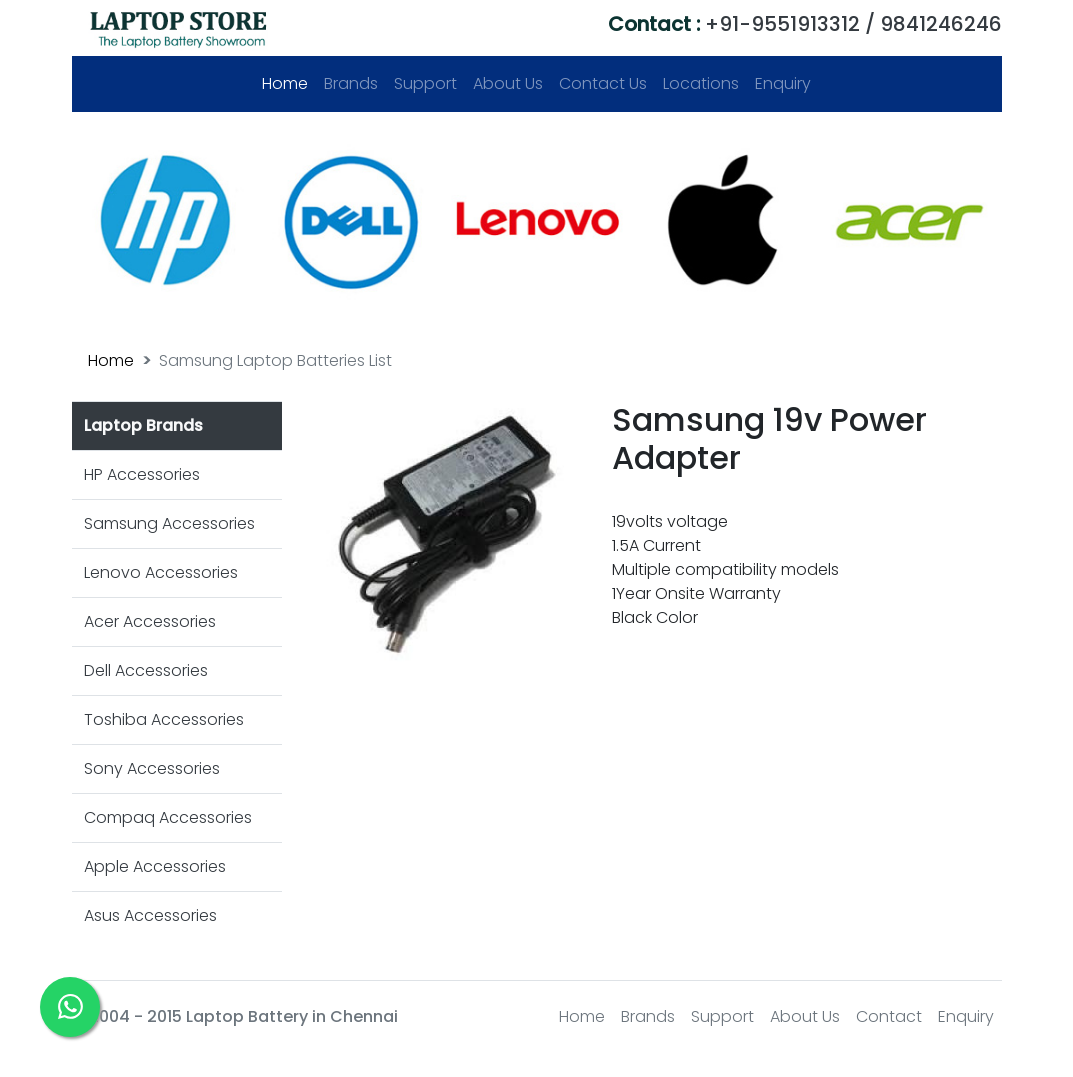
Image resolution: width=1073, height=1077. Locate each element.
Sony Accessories (152, 768)
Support (425, 83)
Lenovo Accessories (161, 572)
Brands (351, 83)
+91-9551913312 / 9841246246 (805, 24)
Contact (889, 1016)
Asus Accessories (150, 915)
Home (289, 83)
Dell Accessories (146, 670)
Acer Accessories (150, 621)
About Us (508, 83)
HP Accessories (142, 474)
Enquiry (783, 83)
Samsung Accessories (169, 523)
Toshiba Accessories (164, 719)
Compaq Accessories (168, 817)
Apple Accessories (155, 866)
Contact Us (603, 83)
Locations (701, 83)
